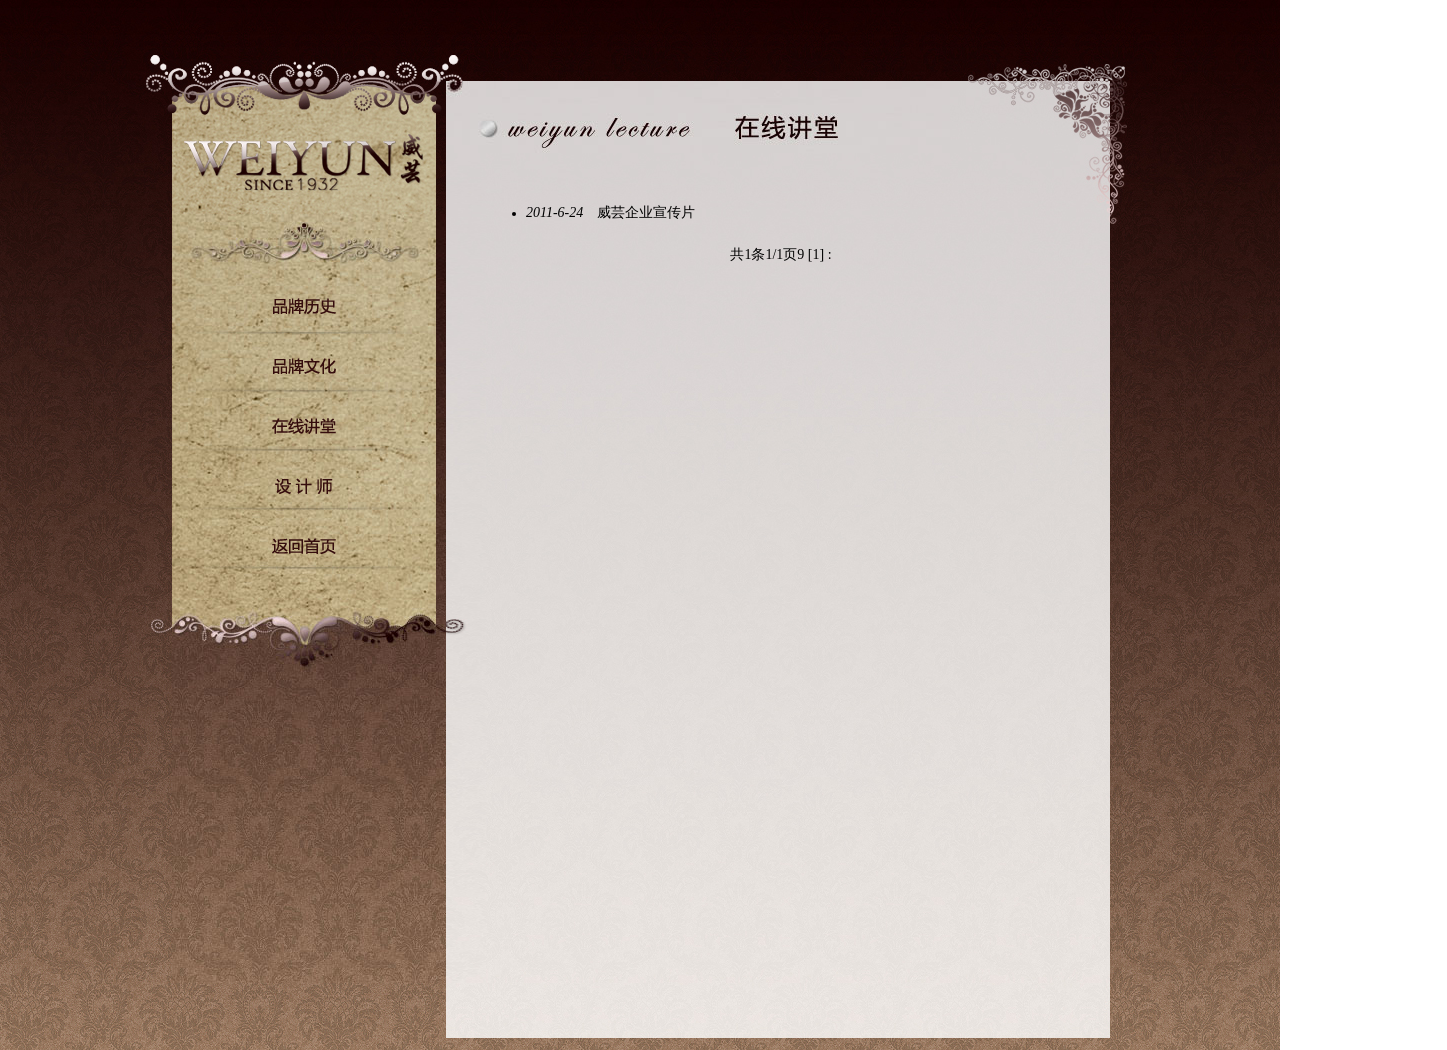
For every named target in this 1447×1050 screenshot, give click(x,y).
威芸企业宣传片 (641, 212)
